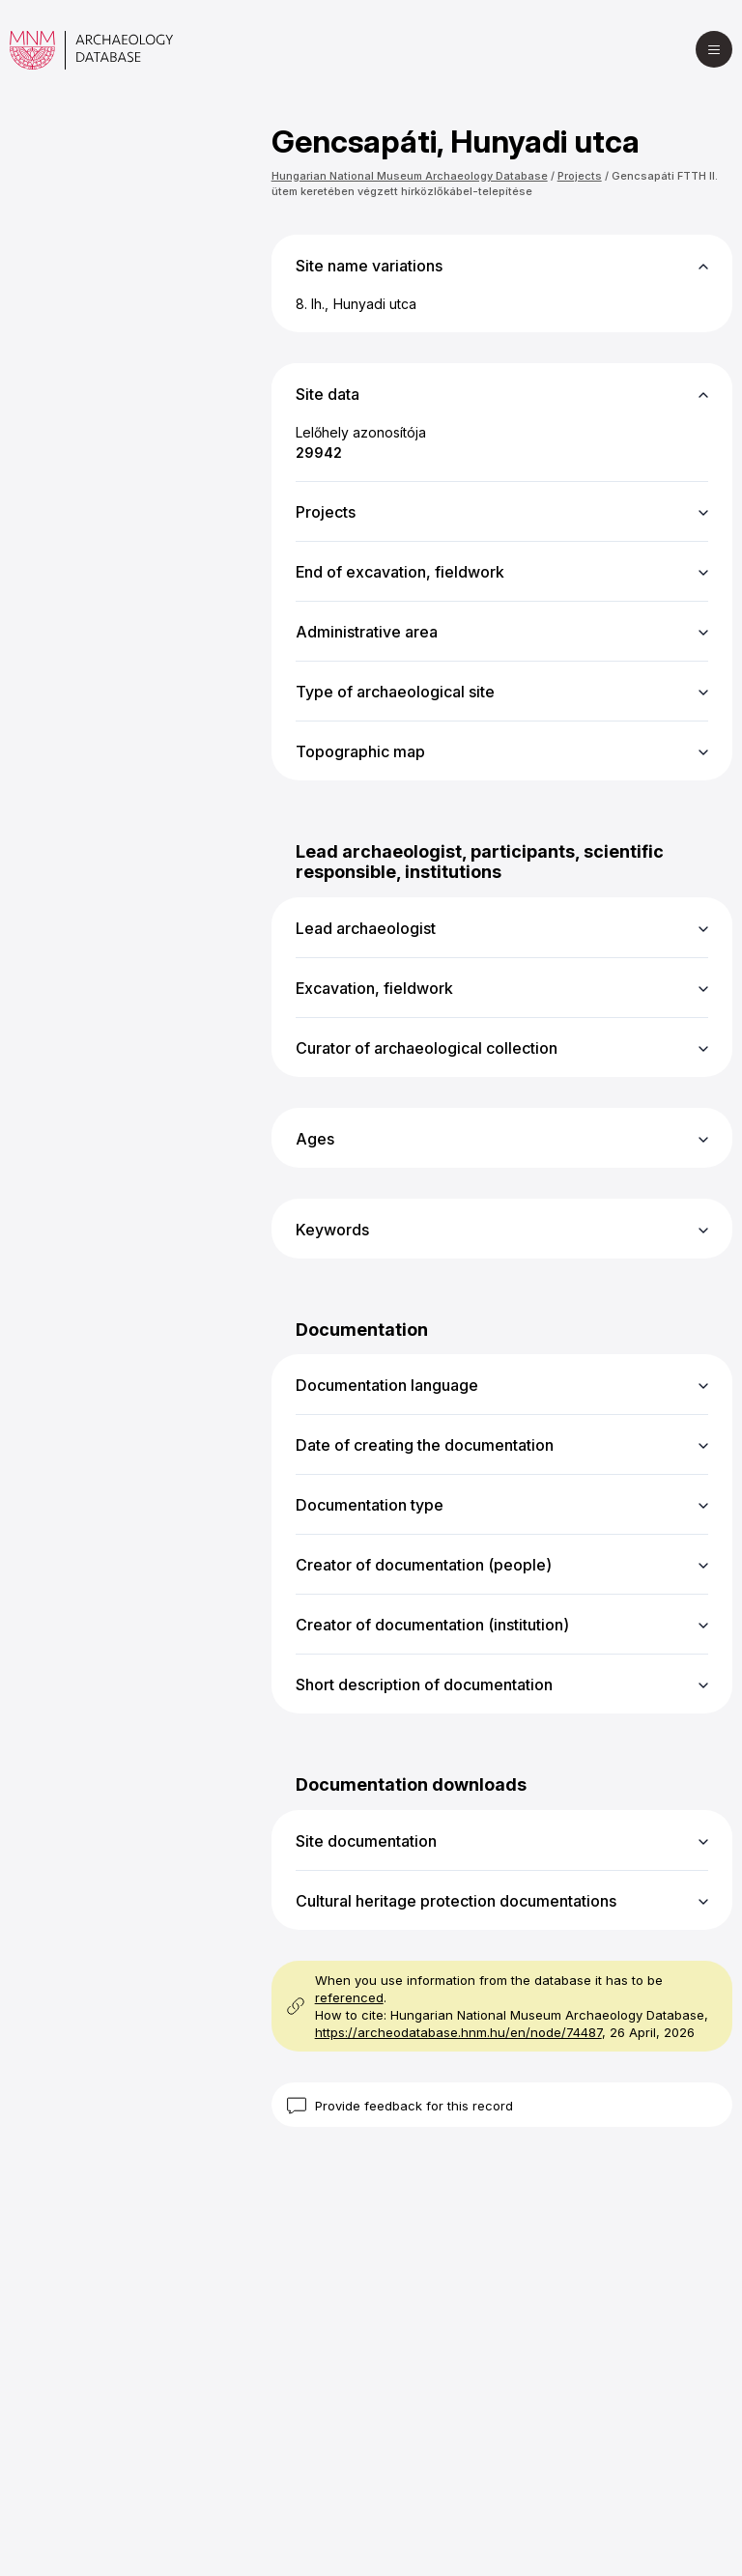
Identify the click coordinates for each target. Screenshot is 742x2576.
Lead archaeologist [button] (366, 928)
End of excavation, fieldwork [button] (400, 571)
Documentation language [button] (387, 1385)
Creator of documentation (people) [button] (424, 1564)
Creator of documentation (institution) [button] (432, 1624)
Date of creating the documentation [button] (425, 1445)
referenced (349, 1997)
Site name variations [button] (369, 265)
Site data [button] (327, 394)
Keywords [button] (332, 1229)
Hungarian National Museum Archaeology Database (409, 176)
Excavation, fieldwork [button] (374, 988)
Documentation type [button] (369, 1504)
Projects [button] (326, 512)
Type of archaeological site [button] (395, 691)
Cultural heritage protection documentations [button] (456, 1901)
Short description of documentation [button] (424, 1684)
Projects (579, 176)
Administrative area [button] (367, 631)
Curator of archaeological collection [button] (426, 1048)
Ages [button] (315, 1138)
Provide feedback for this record (414, 2105)
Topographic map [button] (360, 751)
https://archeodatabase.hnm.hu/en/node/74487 (458, 2032)
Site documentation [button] (366, 1841)
